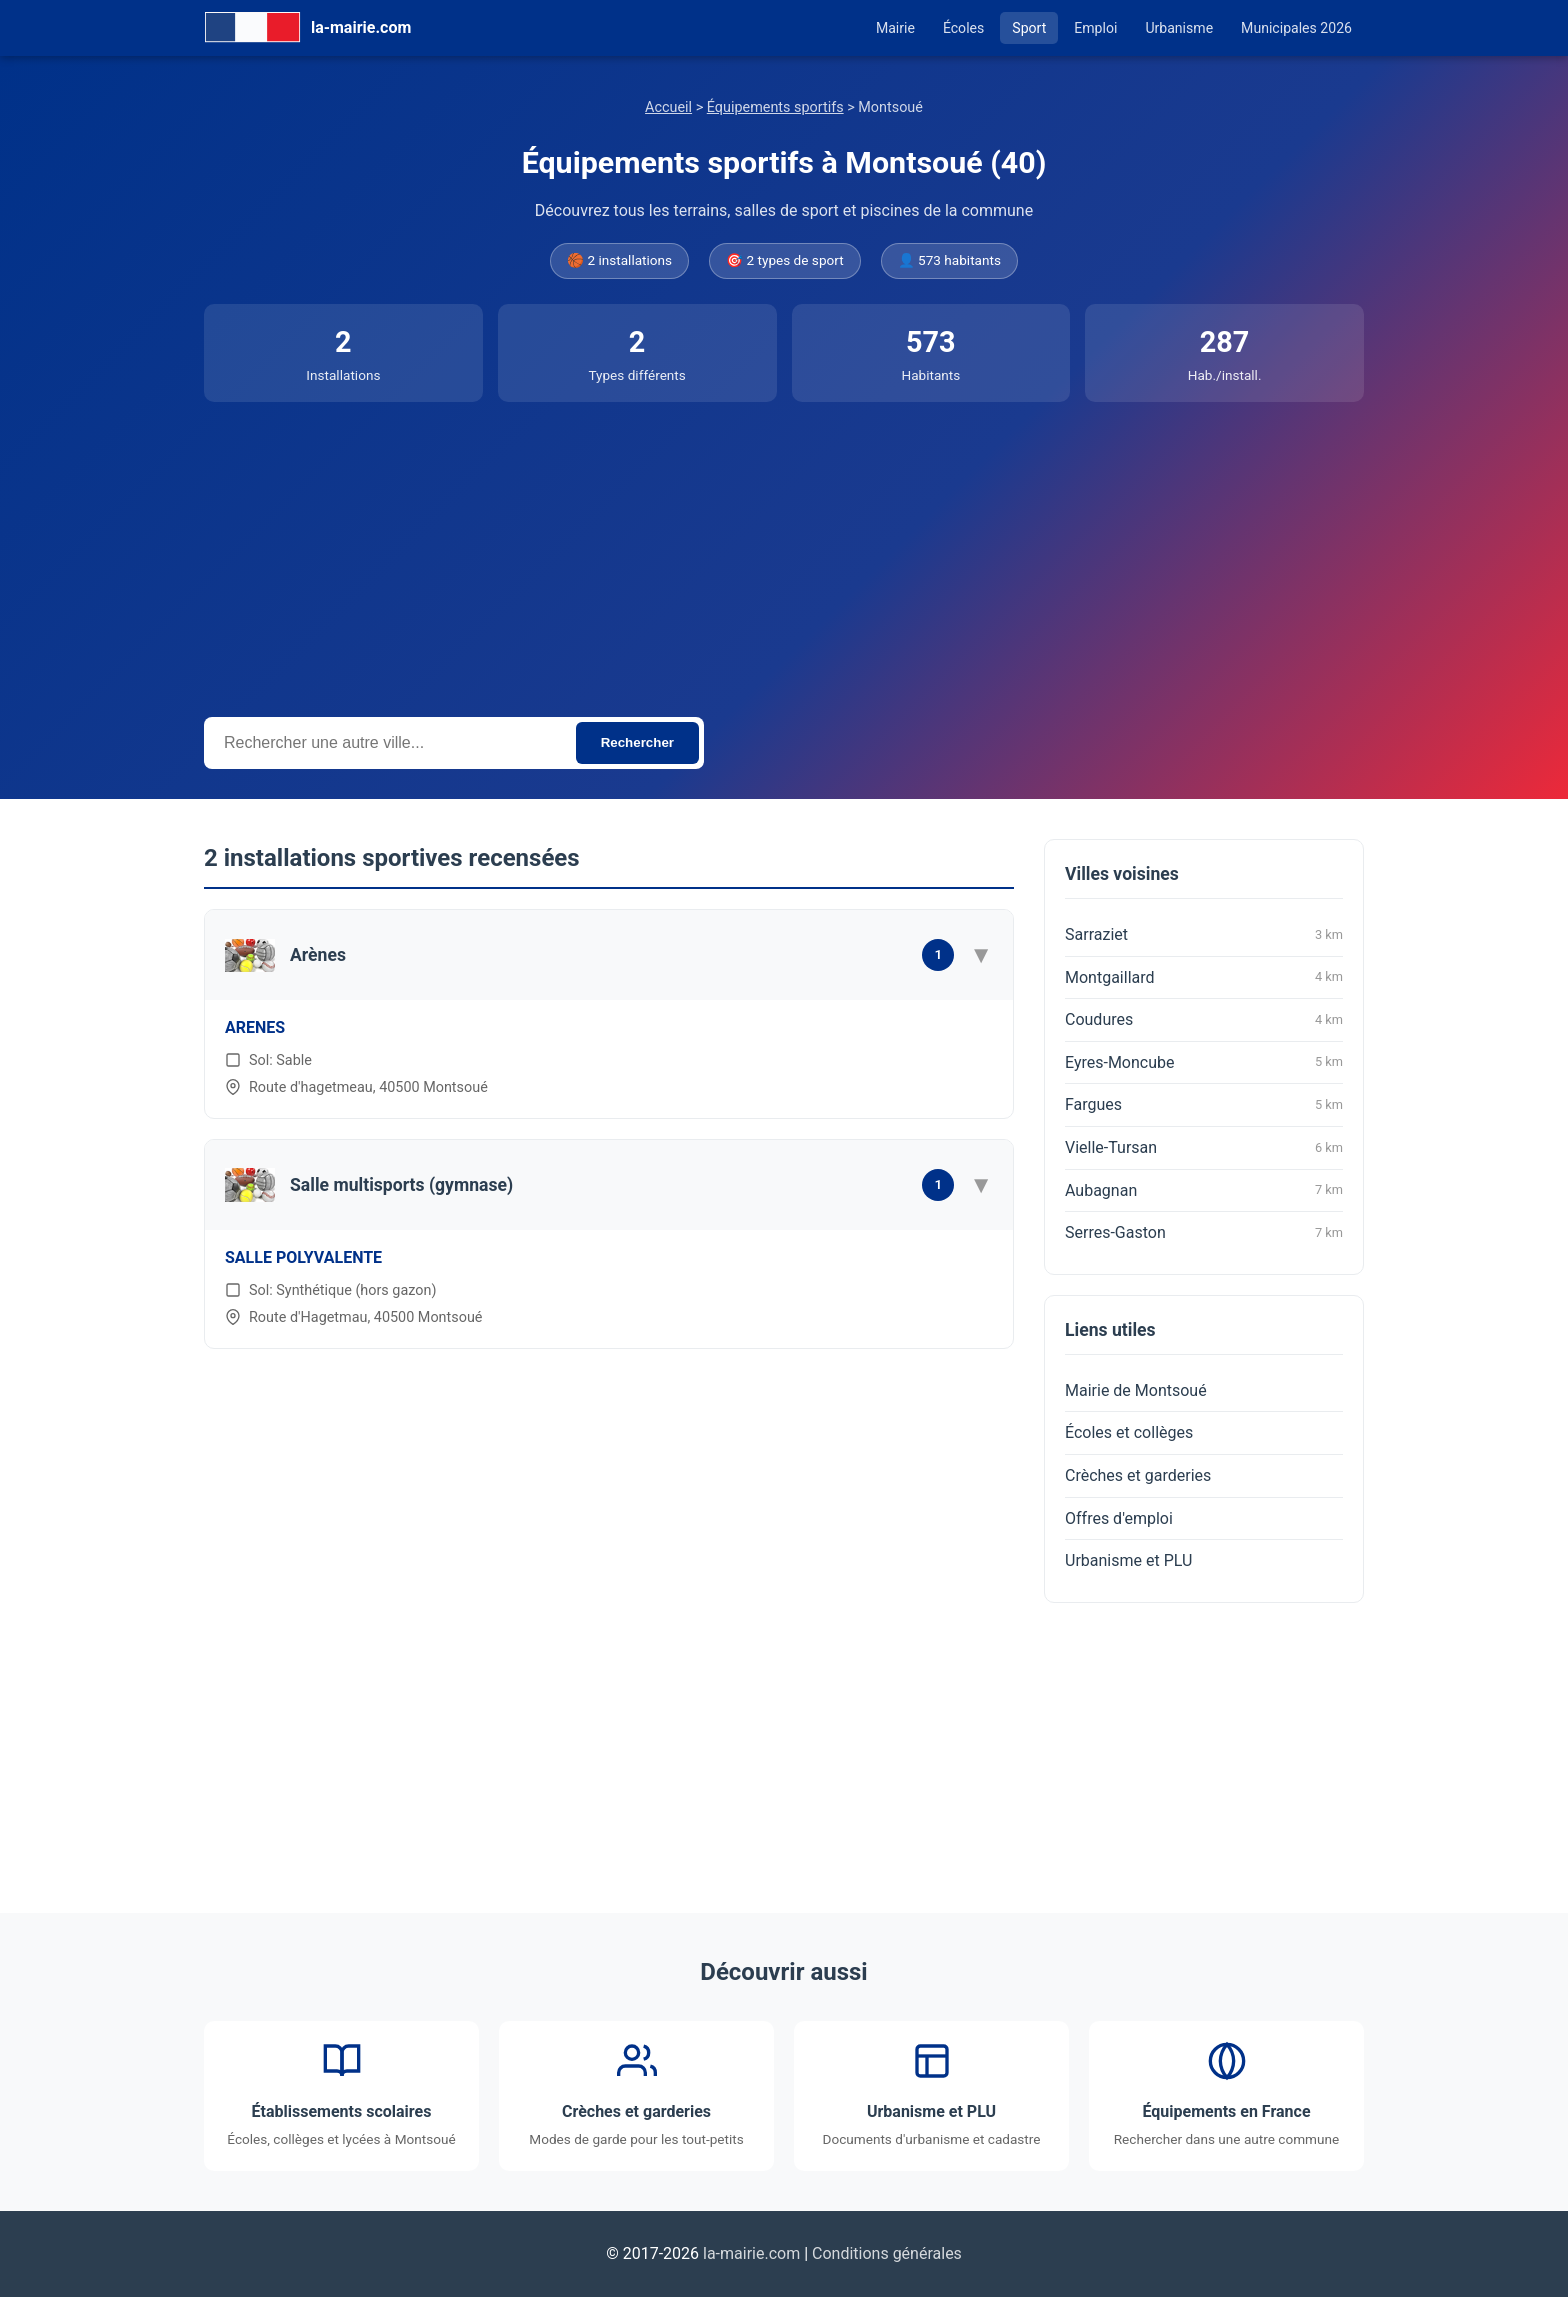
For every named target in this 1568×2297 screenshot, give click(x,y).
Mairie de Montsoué (1136, 1390)
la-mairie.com (751, 2253)
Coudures (1204, 1020)
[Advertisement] (784, 552)
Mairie (895, 28)
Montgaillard (1204, 977)
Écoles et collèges (1129, 1432)
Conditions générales (887, 2253)
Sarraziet (1204, 935)
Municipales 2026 (1296, 28)
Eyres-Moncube (1204, 1062)
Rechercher (637, 742)
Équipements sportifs (775, 107)
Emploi (1095, 28)
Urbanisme (1179, 28)
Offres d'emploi (1119, 1518)
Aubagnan (1204, 1190)
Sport (1029, 28)
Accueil (668, 107)
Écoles (963, 28)
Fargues (1204, 1105)
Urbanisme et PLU (1128, 1560)
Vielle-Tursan (1204, 1148)
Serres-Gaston (1204, 1233)
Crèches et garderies (1138, 1475)
